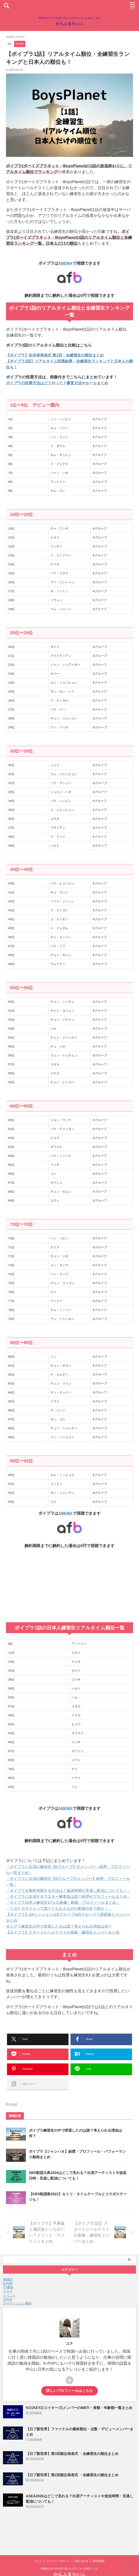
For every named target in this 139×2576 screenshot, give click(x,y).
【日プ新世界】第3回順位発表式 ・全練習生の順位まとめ (72, 2468)
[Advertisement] (69, 1590)
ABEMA (65, 263)
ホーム (38, 2550)
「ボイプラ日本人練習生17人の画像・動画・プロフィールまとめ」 (66, 1914)
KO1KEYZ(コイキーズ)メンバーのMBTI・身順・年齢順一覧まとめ (79, 2422)
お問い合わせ (81, 2550)
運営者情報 (99, 2550)
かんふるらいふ (69, 23)
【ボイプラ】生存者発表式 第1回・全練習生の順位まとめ (57, 355)
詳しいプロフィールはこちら (69, 2405)
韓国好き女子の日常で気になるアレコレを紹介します (69, 2557)
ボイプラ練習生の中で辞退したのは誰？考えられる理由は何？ (61, 1938)
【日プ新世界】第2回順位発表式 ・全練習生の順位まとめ (72, 2489)
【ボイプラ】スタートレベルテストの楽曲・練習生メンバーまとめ (65, 1944)
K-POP (13, 2118)
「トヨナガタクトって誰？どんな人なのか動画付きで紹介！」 (61, 1920)
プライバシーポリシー (58, 2550)
